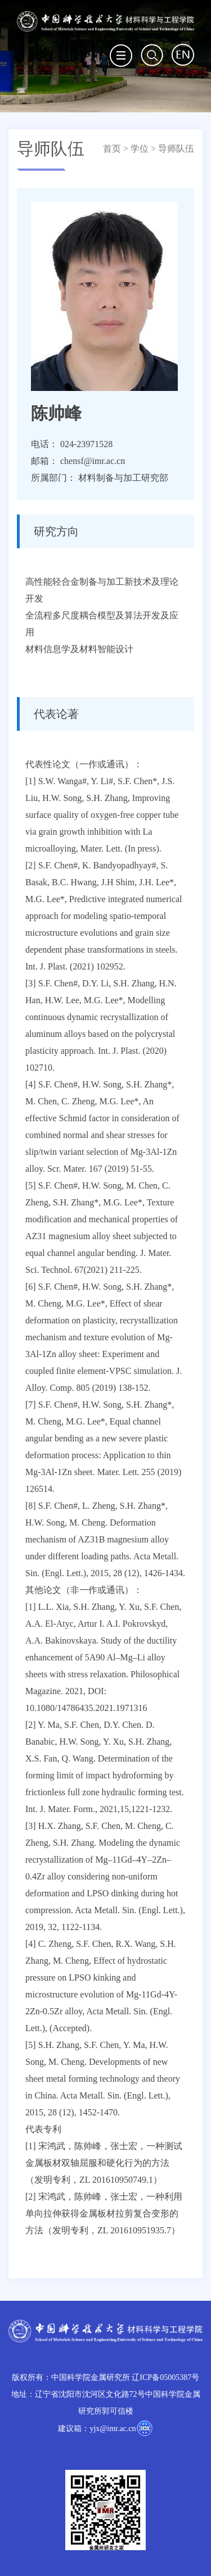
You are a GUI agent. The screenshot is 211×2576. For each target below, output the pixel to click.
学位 (140, 148)
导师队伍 (176, 148)
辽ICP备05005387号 (165, 2377)
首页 (112, 148)
